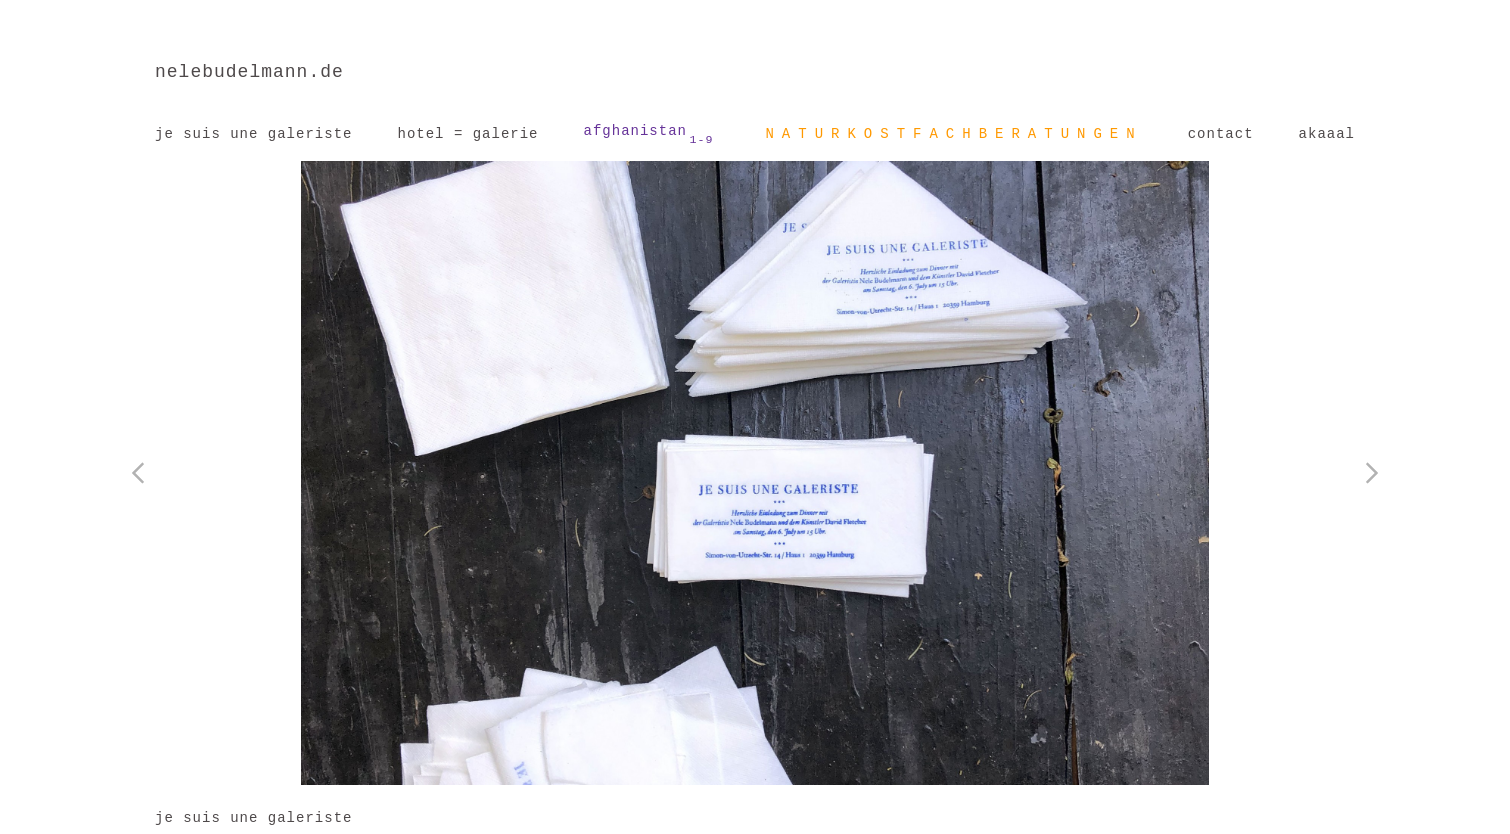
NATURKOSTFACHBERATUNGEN (953, 134)
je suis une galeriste (253, 134)
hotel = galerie (467, 134)
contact (1221, 134)
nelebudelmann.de (249, 72)
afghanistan (649, 135)
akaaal (1327, 134)
